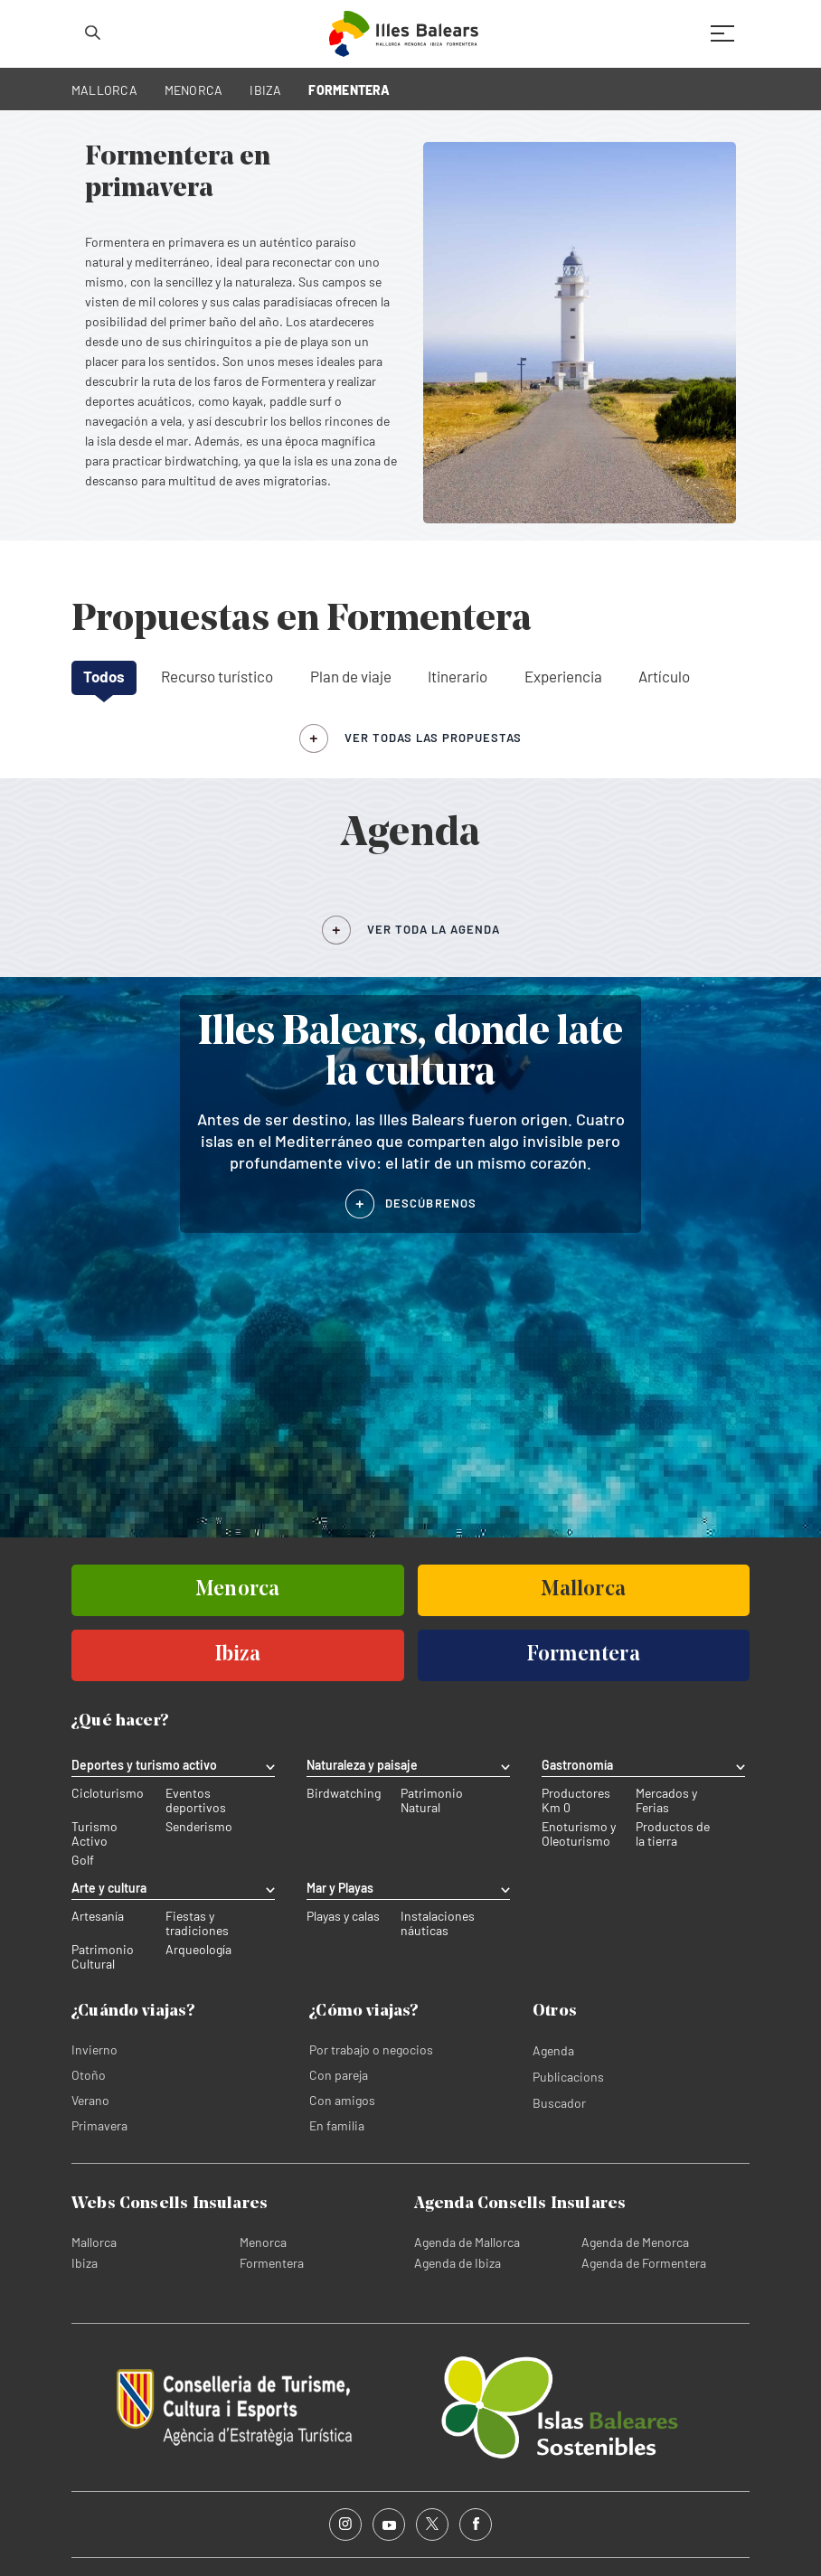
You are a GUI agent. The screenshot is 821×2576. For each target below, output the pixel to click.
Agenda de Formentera (643, 2262)
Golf (82, 1860)
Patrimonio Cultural (102, 1956)
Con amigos (342, 2100)
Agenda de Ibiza (457, 2262)
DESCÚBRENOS (431, 1203)
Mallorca (94, 2242)
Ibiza (84, 2262)
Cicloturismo (107, 1793)
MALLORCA (104, 90)
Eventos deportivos (195, 1800)
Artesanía (97, 1916)
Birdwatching (344, 1793)
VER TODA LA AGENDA (433, 929)
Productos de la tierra (673, 1833)
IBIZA (265, 90)
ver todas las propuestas (433, 737)
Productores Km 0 (576, 1800)
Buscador (559, 2103)
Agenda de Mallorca (467, 2242)
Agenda (553, 2050)
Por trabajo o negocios (371, 2049)
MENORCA (194, 90)
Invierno (94, 2049)
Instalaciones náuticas (438, 1923)
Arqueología (198, 1949)
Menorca (263, 2242)
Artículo (664, 676)
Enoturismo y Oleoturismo (579, 1833)
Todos (104, 676)
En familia (336, 2125)
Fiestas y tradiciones (197, 1923)
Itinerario (457, 676)
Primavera (99, 2125)
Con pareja (338, 2074)
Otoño (88, 2074)
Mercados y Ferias (666, 1800)
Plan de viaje (351, 676)
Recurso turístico (217, 676)
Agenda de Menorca (635, 2242)
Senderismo (198, 1826)
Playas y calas (343, 1916)
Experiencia (563, 676)
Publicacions (568, 2076)
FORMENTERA (349, 90)
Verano (90, 2100)
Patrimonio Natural (432, 1800)
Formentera (272, 2262)
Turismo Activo (94, 1833)
